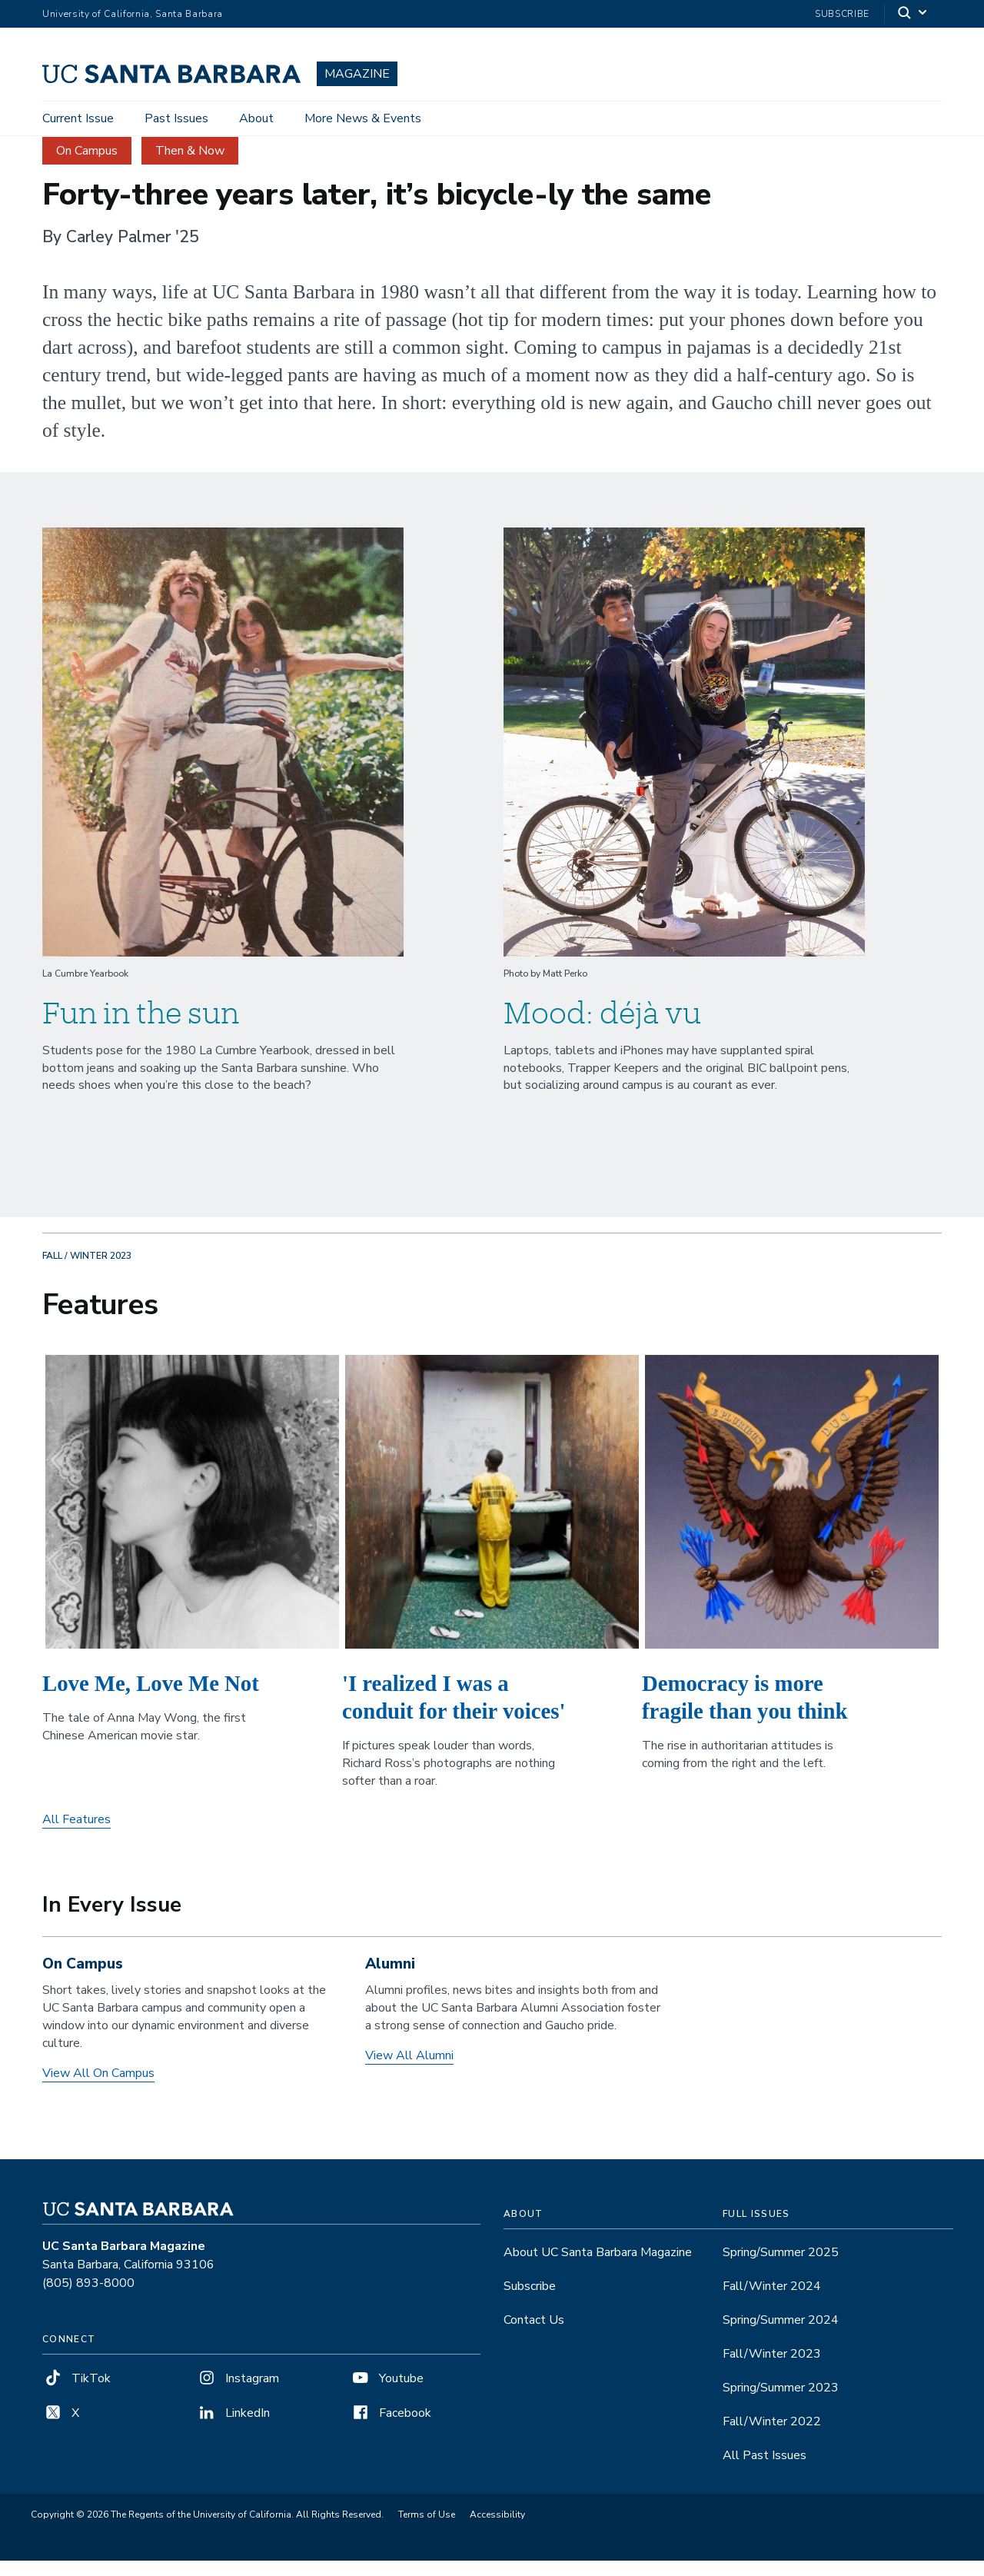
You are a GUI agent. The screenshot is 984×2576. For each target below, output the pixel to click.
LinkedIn (233, 2428)
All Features (76, 1834)
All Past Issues (764, 2470)
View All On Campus (98, 2088)
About (256, 118)
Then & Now (189, 165)
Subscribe (842, 14)
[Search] (913, 14)
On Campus (87, 165)
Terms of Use (426, 2530)
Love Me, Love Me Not (150, 1698)
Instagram (237, 2393)
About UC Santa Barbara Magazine (598, 2267)
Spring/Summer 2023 (781, 2403)
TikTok (76, 2393)
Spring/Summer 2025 (781, 2267)
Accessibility (497, 2530)
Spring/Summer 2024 (781, 2335)
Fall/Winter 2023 (772, 2369)
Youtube (387, 2393)
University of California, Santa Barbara (132, 14)
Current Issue (78, 118)
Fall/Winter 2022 (772, 2436)
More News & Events (362, 118)
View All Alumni (409, 2070)
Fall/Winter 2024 (772, 2301)
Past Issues (176, 118)
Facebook (390, 2428)
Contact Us (534, 2335)
